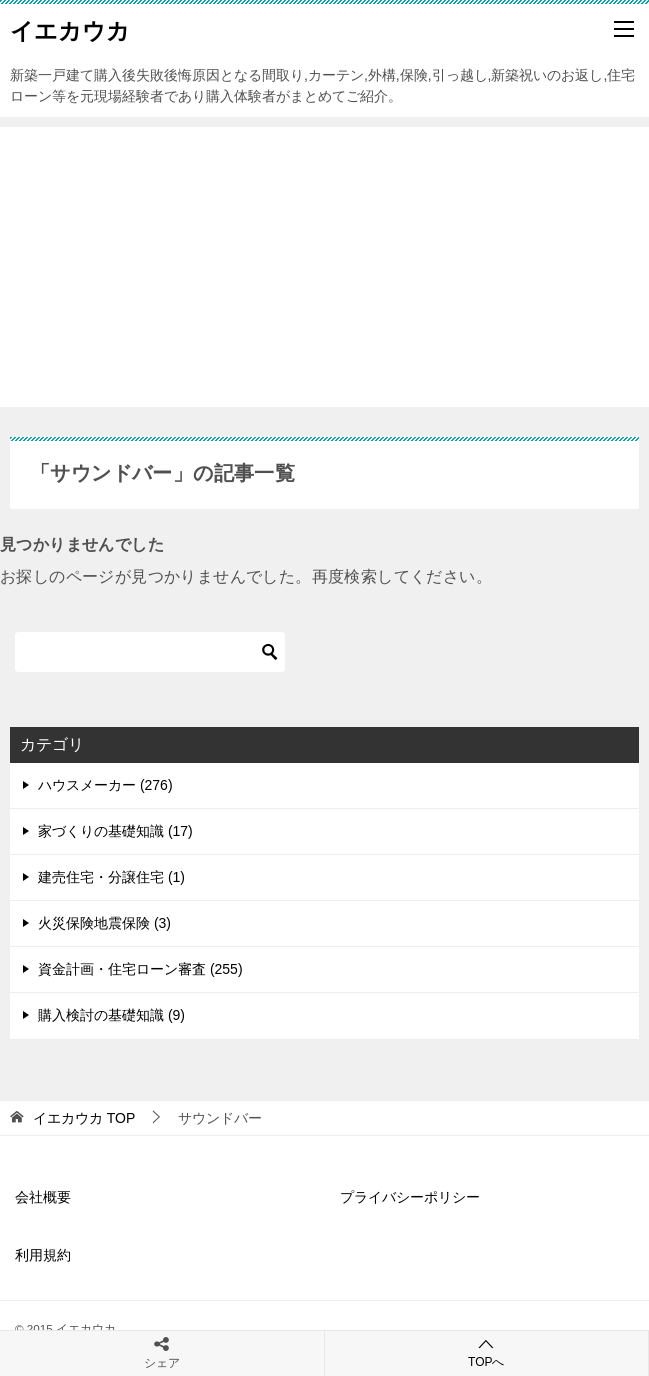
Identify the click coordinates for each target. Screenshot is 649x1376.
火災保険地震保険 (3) (104, 923)
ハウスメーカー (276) (105, 785)
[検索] (150, 652)
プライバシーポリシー (410, 1197)
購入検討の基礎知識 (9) (111, 1015)
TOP (84, 1118)
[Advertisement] (324, 267)
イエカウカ (70, 29)
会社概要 (43, 1197)
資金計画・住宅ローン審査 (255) (140, 969)
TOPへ (487, 1352)
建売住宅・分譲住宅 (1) (111, 877)
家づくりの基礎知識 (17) (115, 831)
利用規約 (43, 1255)
